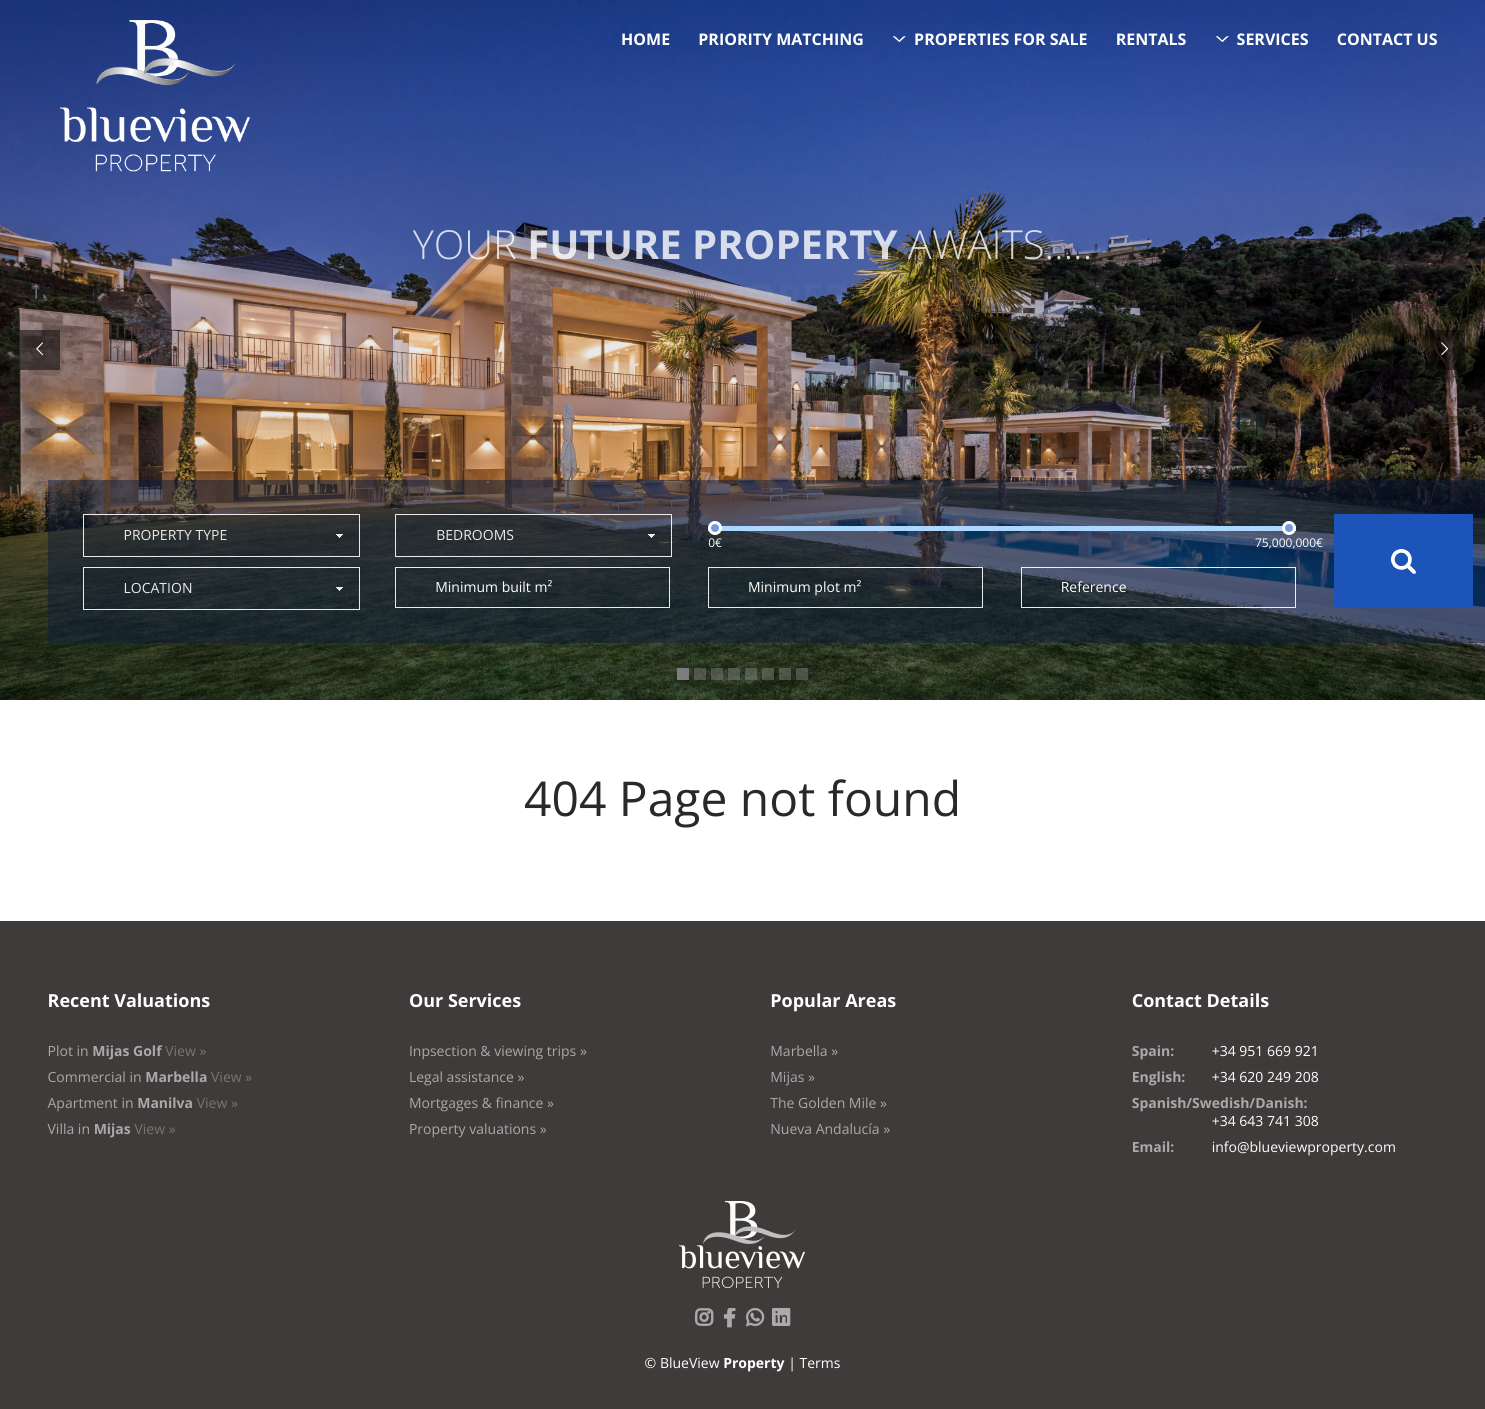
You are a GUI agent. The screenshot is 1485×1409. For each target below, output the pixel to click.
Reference (1094, 587)
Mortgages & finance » (481, 1103)
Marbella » (804, 1051)
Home (645, 39)
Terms (819, 1363)
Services (1273, 39)
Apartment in (143, 1103)
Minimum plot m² (804, 587)
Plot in (127, 1051)
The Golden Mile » (828, 1103)
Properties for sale (1001, 39)
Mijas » (792, 1077)
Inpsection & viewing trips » (498, 1051)
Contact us (1387, 39)
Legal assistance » (467, 1077)
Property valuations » (478, 1129)
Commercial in (150, 1077)
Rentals (1151, 39)
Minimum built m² (493, 587)
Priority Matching (781, 39)
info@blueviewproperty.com (1304, 1147)
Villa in (112, 1129)
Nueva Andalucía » (830, 1129)
